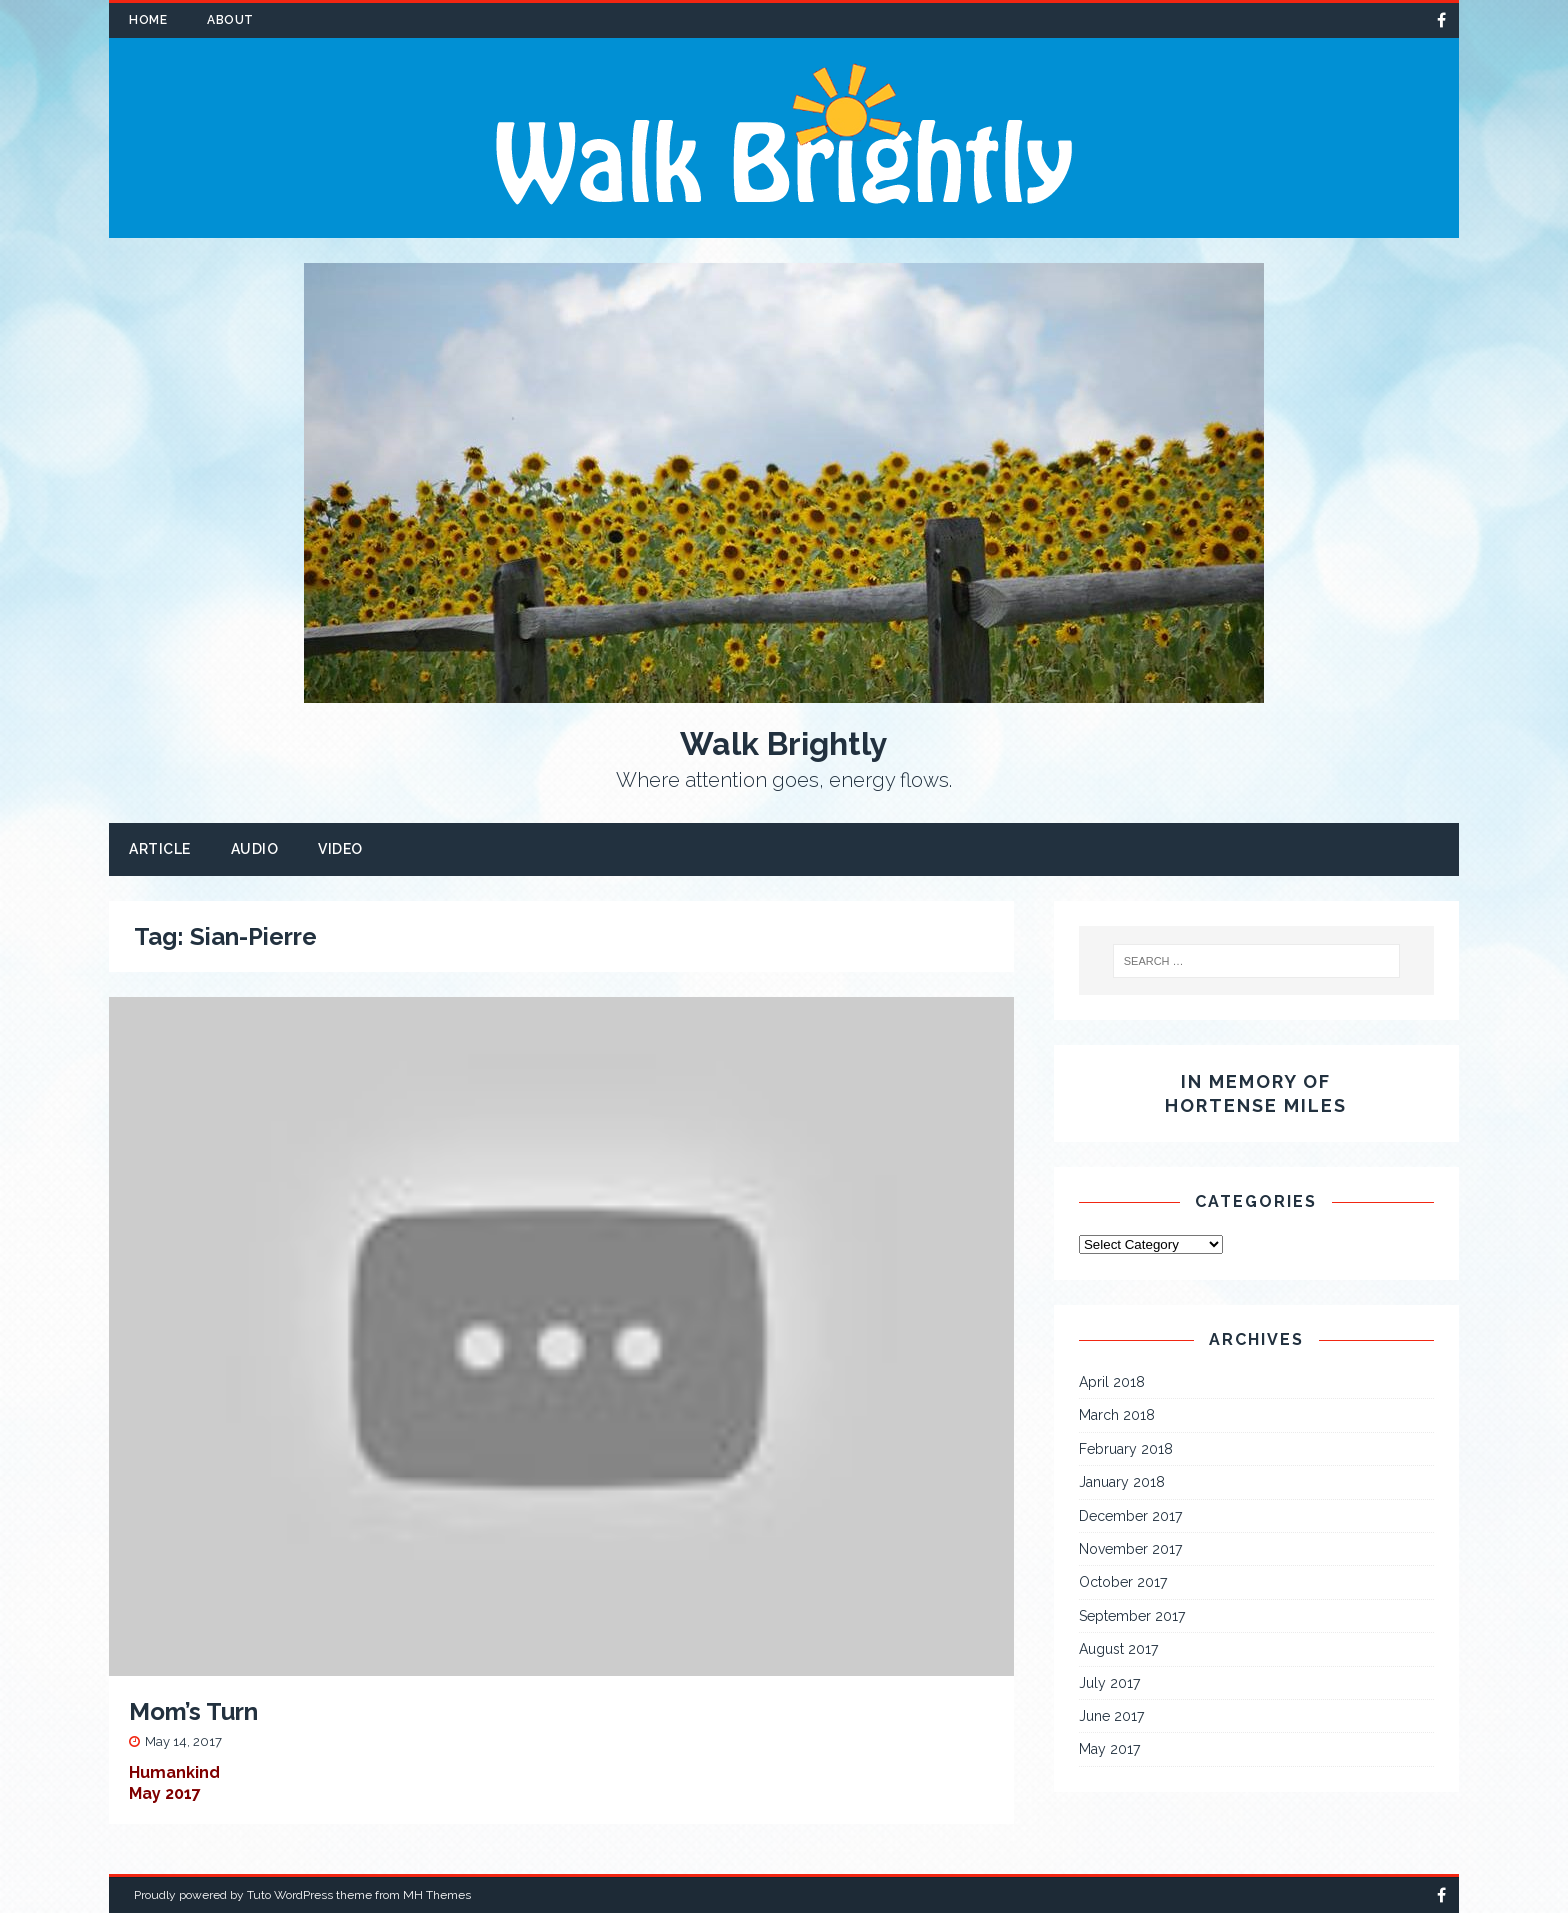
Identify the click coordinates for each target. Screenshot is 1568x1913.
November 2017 (1130, 1549)
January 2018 (1122, 1482)
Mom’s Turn (193, 1711)
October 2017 (1123, 1582)
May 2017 (1109, 1749)
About (230, 20)
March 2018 (1117, 1415)
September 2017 (1132, 1616)
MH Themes (437, 1895)
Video (340, 849)
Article (160, 849)
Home (148, 20)
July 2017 (1109, 1683)
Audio (255, 849)
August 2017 (1118, 1649)
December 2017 (1130, 1516)
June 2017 (1111, 1716)
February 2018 (1126, 1449)
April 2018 (1112, 1382)
